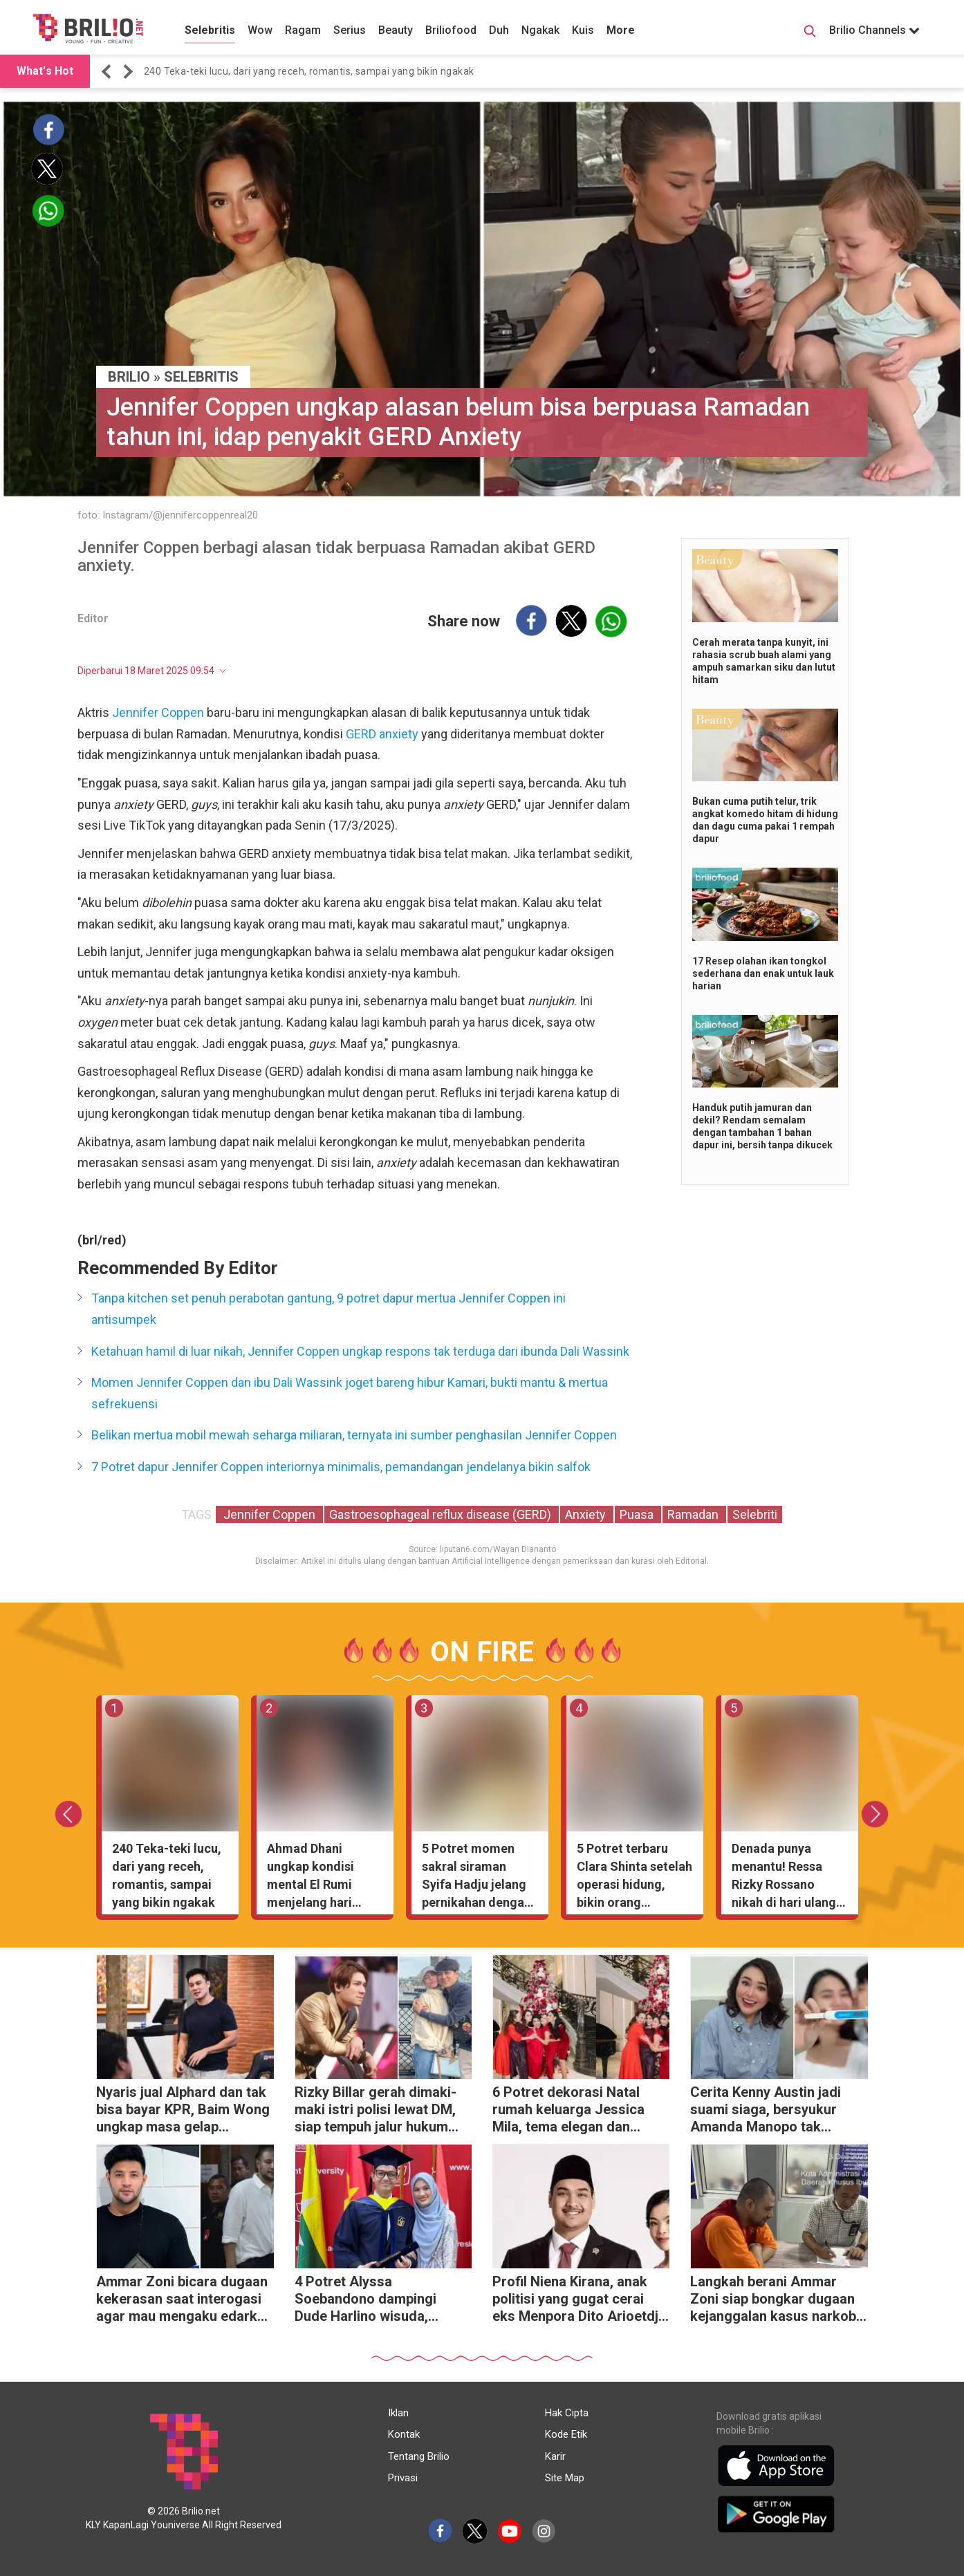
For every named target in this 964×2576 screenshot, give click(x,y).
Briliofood (450, 30)
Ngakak (540, 30)
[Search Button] (810, 33)
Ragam (303, 30)
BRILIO (129, 376)
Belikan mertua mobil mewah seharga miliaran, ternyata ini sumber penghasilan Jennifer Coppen (354, 1435)
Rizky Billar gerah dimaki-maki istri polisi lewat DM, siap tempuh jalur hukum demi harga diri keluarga (375, 2111)
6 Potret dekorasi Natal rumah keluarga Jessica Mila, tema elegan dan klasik (568, 2111)
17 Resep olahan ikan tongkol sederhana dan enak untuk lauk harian (763, 973)
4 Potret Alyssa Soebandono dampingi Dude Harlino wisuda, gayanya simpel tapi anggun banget (382, 2300)
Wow (260, 30)
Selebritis (210, 30)
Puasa (638, 1514)
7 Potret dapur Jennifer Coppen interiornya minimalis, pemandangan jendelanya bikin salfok (341, 1466)
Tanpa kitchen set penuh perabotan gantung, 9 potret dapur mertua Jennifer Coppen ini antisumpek (328, 1309)
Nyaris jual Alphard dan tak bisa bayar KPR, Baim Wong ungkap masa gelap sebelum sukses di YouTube (184, 2111)
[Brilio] (88, 28)
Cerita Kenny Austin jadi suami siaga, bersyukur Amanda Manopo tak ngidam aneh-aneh (765, 2111)
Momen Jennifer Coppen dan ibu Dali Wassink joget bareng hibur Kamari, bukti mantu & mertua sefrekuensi (349, 1393)
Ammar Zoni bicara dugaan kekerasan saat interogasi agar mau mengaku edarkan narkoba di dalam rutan (184, 2300)
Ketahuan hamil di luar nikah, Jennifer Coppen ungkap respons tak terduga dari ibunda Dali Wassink (360, 1351)
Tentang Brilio (418, 2456)
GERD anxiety (382, 734)
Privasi (403, 2478)
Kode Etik (566, 2434)
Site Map (564, 2478)
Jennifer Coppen (158, 712)
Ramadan (694, 1514)
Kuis (583, 30)
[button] (108, 71)
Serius (349, 30)
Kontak (404, 2434)
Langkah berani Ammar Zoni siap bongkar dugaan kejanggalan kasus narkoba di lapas (777, 2300)
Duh (499, 30)
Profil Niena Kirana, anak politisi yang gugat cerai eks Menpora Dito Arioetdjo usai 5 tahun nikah (579, 2300)
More (620, 30)
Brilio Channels (874, 30)
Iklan (398, 2413)
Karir (555, 2456)
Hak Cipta (566, 2413)
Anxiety (587, 1514)
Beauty (395, 30)
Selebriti (754, 1514)
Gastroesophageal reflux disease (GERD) (441, 1514)
